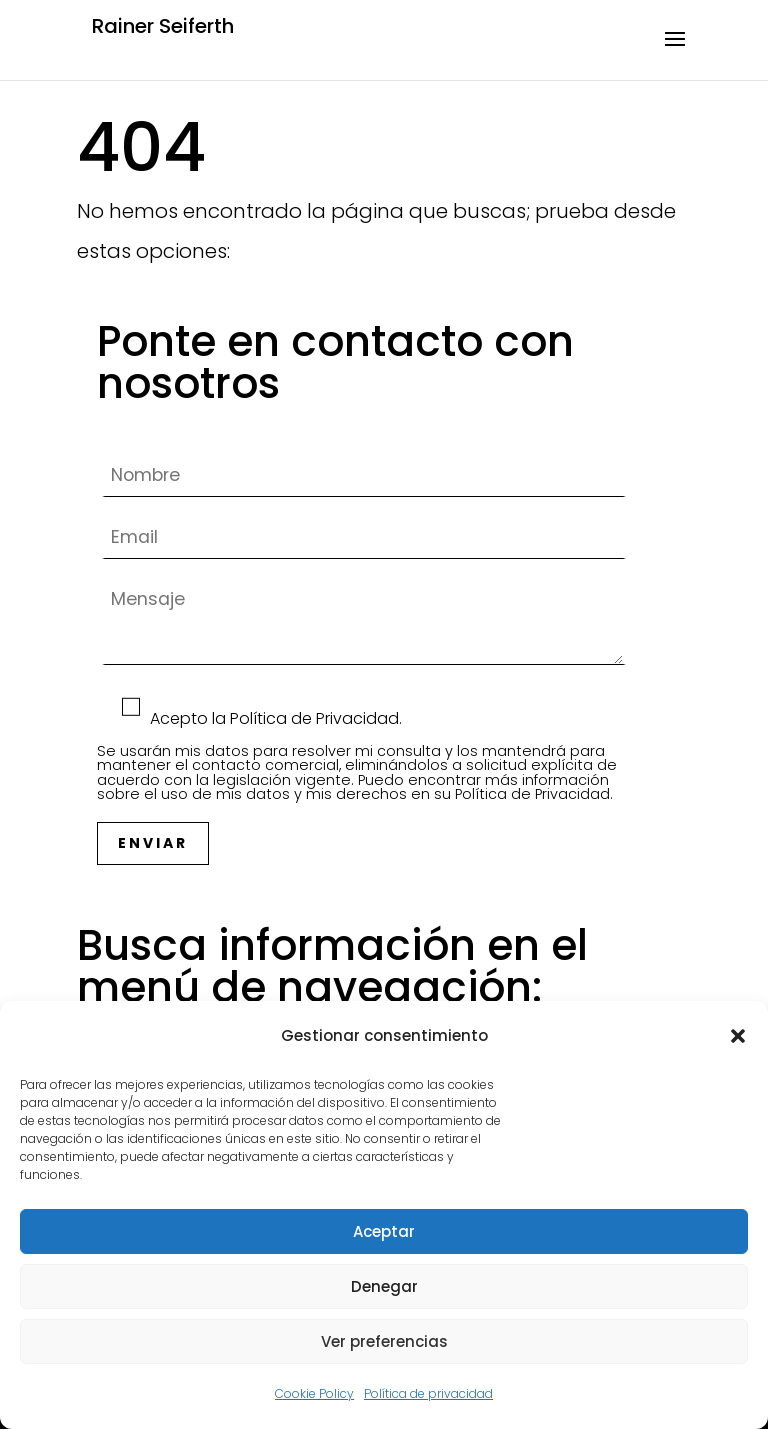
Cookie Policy (314, 1393)
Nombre (364, 475)
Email (364, 537)
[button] (738, 1036)
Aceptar (384, 1231)
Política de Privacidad (532, 794)
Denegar (384, 1286)
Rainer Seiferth (163, 26)
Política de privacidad (428, 1393)
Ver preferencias (384, 1341)
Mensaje (364, 673)
